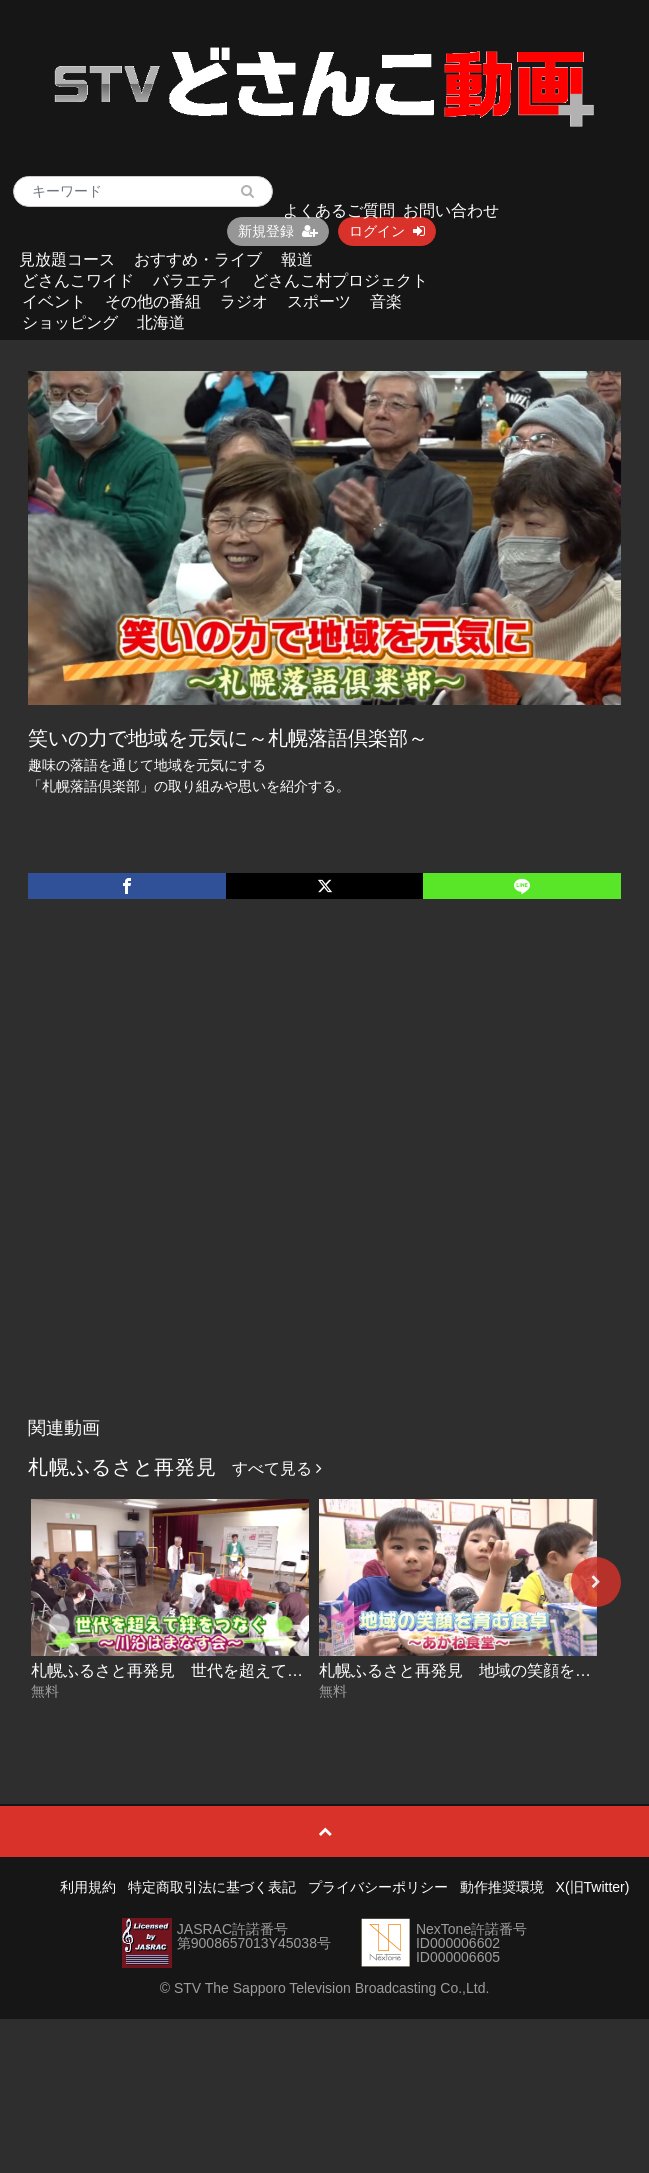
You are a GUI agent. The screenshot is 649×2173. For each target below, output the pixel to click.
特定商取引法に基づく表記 (212, 1887)
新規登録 (278, 231)
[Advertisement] (219, 1178)
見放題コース (67, 259)
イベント (54, 301)
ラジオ (244, 301)
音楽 (386, 301)
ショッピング (70, 322)
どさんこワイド (78, 280)
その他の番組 (153, 301)
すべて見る (277, 1468)
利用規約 (88, 1887)
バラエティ (193, 280)
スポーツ (319, 301)
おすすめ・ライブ (198, 259)
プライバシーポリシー (378, 1887)
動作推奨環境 (502, 1887)
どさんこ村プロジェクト (340, 280)
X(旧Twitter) (593, 1887)
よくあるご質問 (339, 210)
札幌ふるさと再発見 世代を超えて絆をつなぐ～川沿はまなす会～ (271, 1670)
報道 (297, 259)
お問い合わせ (451, 210)
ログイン (387, 231)
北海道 (161, 322)
